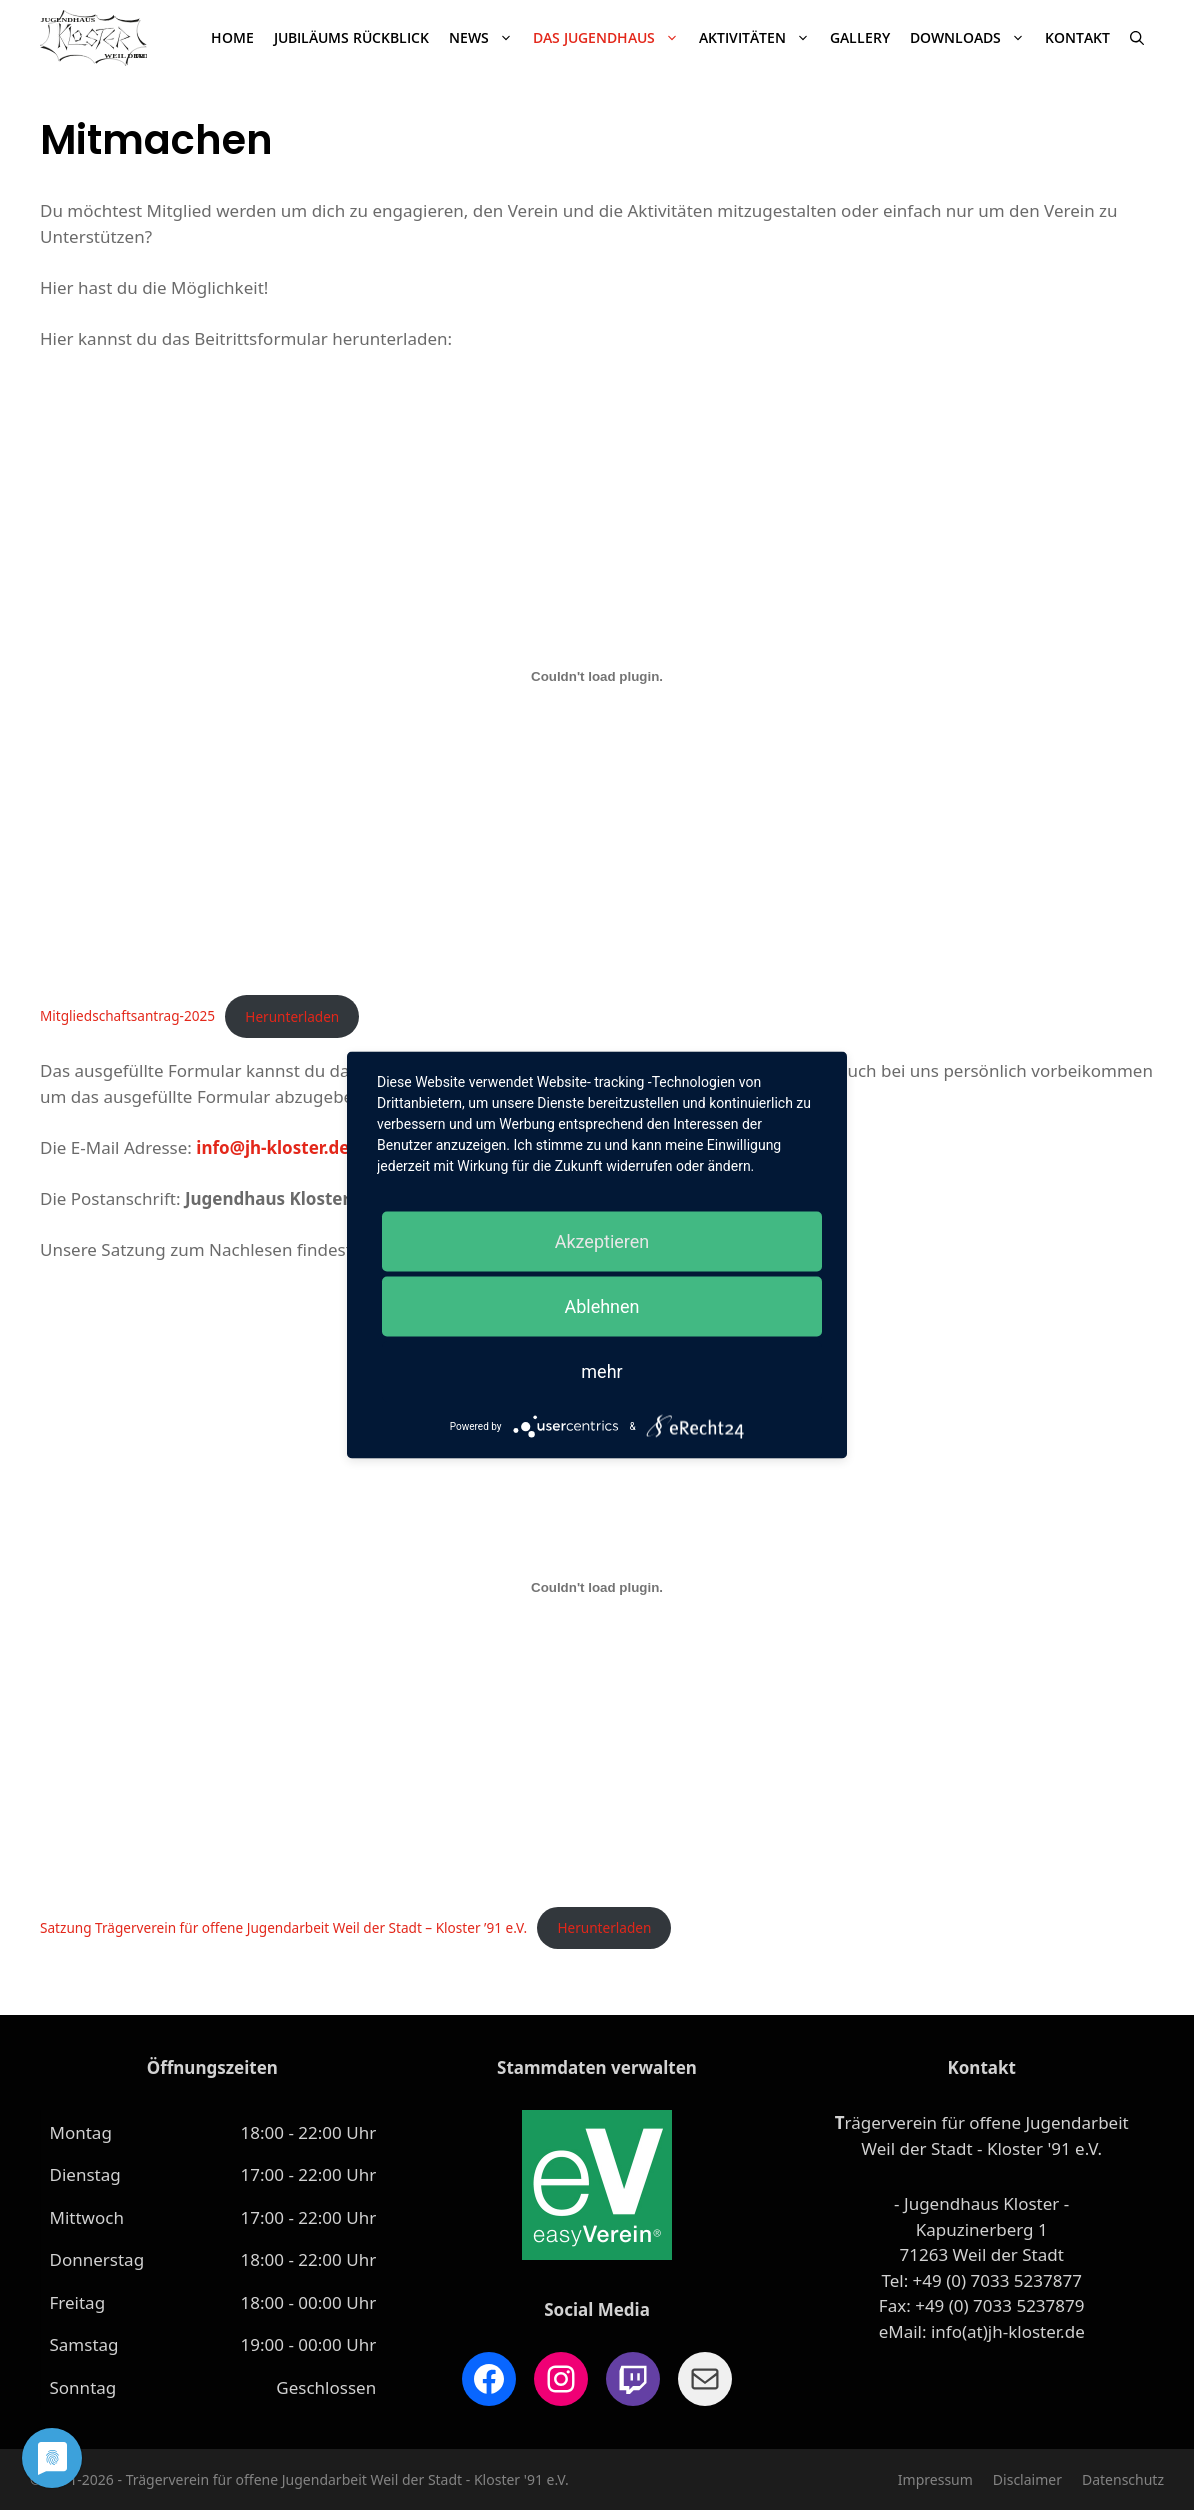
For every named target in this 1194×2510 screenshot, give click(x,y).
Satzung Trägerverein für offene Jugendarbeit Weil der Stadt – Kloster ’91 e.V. (283, 1927)
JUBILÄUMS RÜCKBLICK (351, 37)
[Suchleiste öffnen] (1137, 38)
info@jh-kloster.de (272, 1147)
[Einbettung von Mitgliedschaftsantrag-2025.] (597, 677)
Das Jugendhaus (611, 38)
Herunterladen (292, 1016)
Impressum (935, 2479)
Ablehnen (601, 1306)
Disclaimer (1027, 2479)
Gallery (860, 37)
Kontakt (1077, 37)
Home (232, 37)
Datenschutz (1123, 2479)
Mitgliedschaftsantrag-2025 (127, 1016)
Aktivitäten (759, 38)
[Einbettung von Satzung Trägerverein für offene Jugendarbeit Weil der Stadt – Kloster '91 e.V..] (597, 1588)
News (486, 38)
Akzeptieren (602, 1241)
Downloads (972, 38)
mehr (601, 1371)
